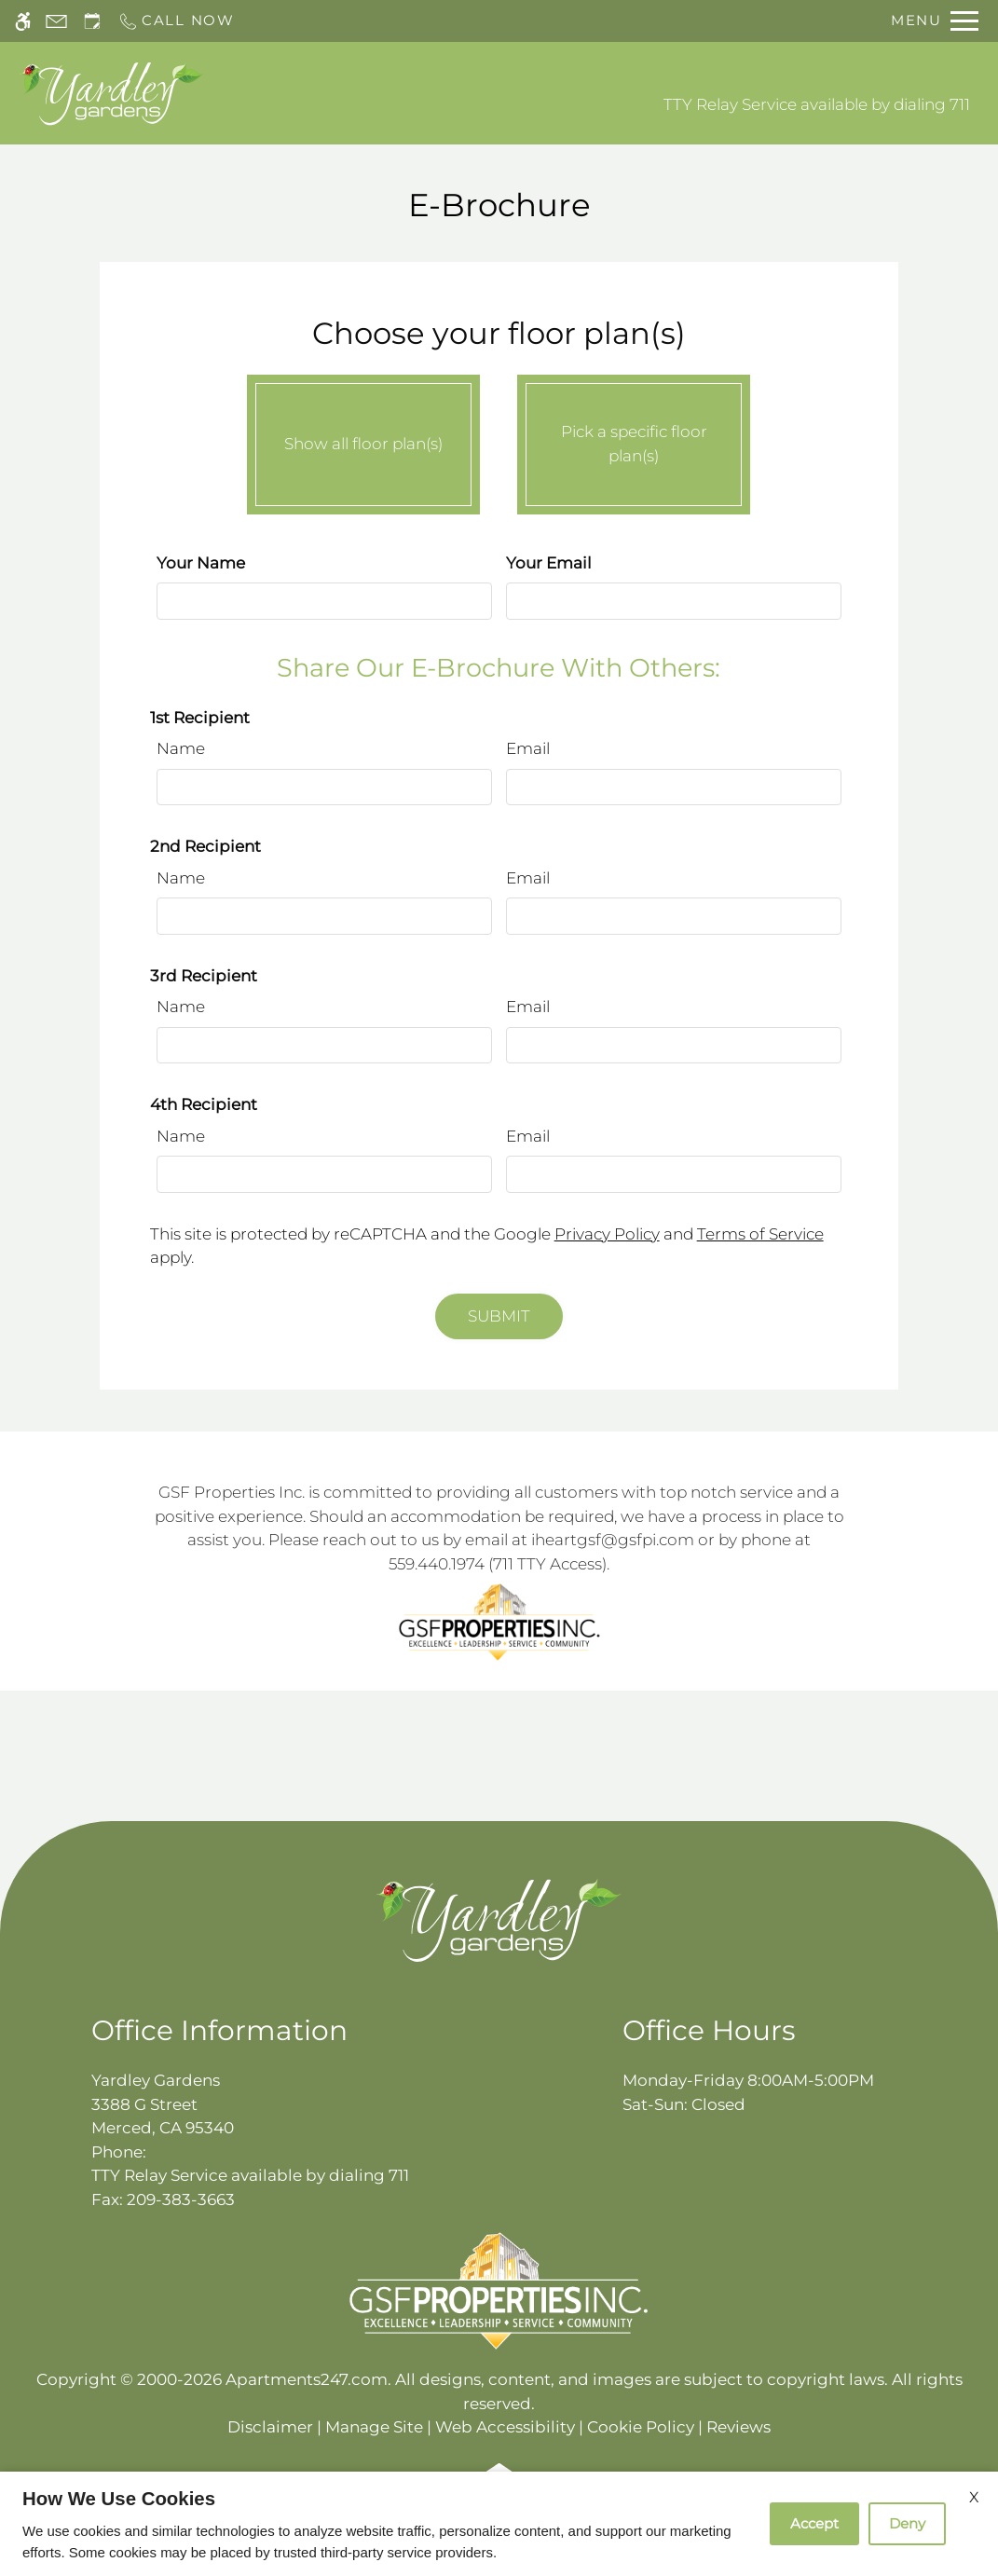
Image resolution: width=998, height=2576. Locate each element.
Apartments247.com (307, 2379)
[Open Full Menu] (934, 21)
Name (181, 748)
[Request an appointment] (92, 21)
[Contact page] (56, 21)
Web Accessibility (505, 2427)
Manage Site (374, 2427)
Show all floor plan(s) (363, 440)
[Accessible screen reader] (23, 21)
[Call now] (176, 21)
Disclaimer (270, 2427)
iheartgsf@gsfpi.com (612, 1539)
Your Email (549, 563)
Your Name (201, 563)
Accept (814, 2523)
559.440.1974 (437, 1564)
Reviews (738, 2427)
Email (528, 748)
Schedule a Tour (430, 92)
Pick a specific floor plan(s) (633, 440)
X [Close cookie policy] (974, 2497)
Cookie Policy (640, 2427)
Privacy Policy (607, 1234)
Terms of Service (760, 1234)
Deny (907, 2523)
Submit (499, 1316)
